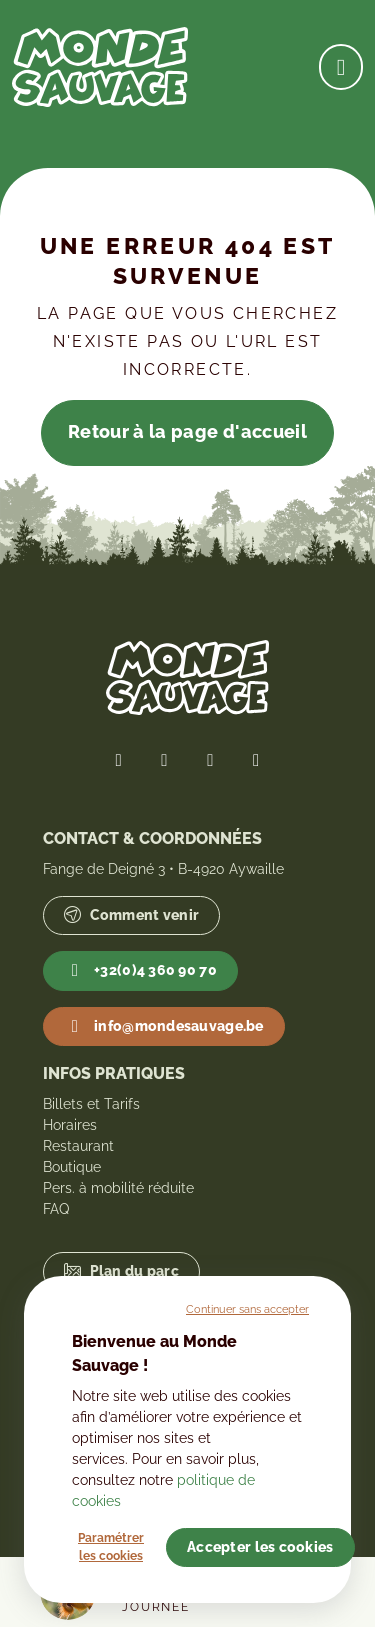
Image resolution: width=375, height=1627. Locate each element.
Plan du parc (121, 1271)
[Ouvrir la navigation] (341, 66)
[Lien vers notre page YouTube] (256, 760)
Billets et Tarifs (91, 1104)
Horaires (70, 1125)
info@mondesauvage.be (163, 1027)
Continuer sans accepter (247, 1309)
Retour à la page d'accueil (187, 432)
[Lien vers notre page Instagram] (211, 760)
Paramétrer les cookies (111, 1547)
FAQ (56, 1209)
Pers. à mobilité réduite (118, 1188)
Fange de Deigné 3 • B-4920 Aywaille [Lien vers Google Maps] (163, 869)
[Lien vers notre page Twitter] (165, 760)
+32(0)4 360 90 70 (140, 971)
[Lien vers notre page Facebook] (119, 760)
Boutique (72, 1167)
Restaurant (78, 1146)
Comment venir (131, 915)
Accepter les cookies (260, 1547)
